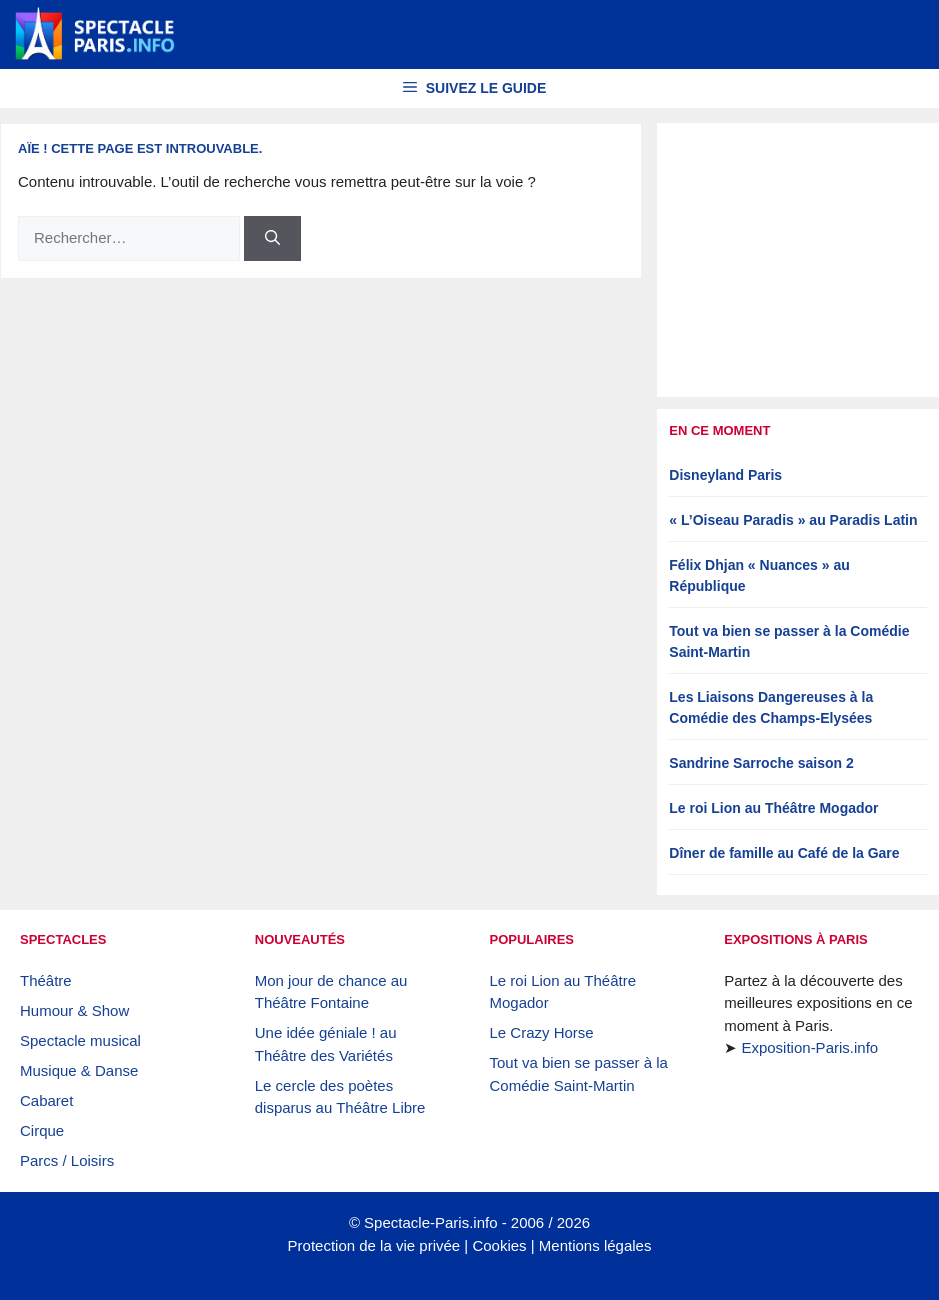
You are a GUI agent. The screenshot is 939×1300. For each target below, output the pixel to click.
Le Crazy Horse (542, 1032)
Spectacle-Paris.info (430, 1222)
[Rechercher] (272, 238)
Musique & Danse (79, 1070)
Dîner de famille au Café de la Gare (784, 853)
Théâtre (46, 980)
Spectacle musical (80, 1040)
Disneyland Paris (725, 475)
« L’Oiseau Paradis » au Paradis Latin (793, 520)
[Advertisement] (798, 260)
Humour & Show (74, 1010)
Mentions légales (595, 1245)
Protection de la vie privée (374, 1245)
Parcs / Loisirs (67, 1160)
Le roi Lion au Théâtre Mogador (773, 808)
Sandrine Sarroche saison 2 (761, 763)
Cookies (499, 1245)
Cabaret (46, 1100)
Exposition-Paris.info (809, 1047)
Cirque (42, 1130)
